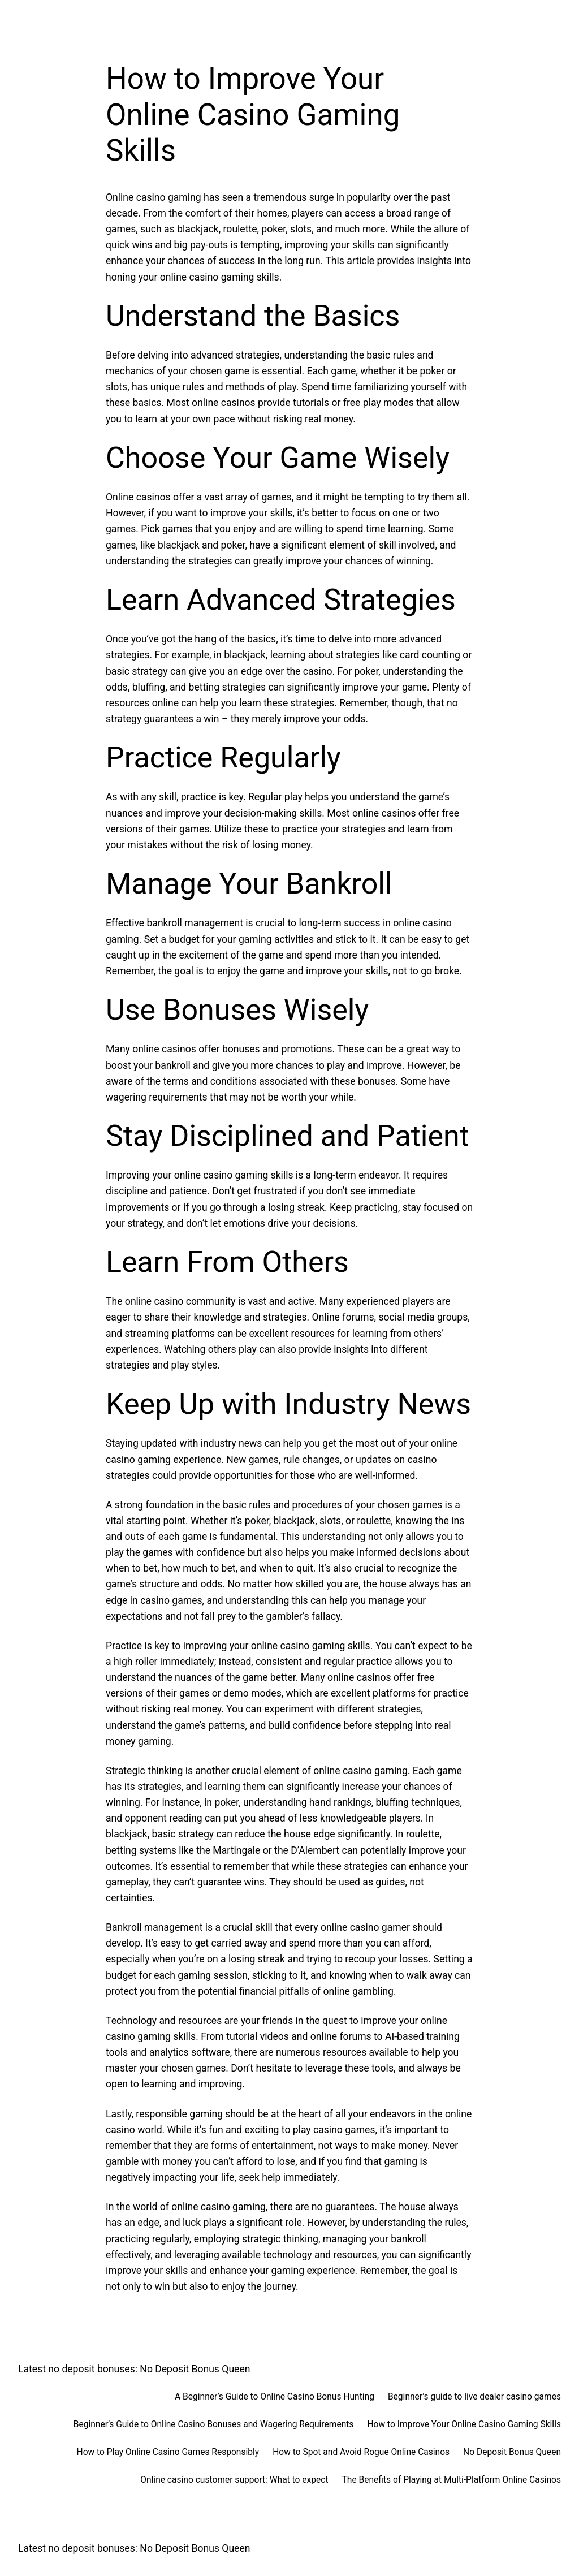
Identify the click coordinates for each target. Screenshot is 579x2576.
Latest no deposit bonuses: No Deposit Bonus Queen (134, 2369)
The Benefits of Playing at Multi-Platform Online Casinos (451, 2480)
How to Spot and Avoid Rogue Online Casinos (361, 2452)
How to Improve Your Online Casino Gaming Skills (464, 2424)
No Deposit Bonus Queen (512, 2452)
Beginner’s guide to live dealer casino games (474, 2397)
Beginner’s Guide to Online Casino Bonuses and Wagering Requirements (214, 2424)
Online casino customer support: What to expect (234, 2480)
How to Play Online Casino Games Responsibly (168, 2452)
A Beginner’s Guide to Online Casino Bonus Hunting (274, 2397)
